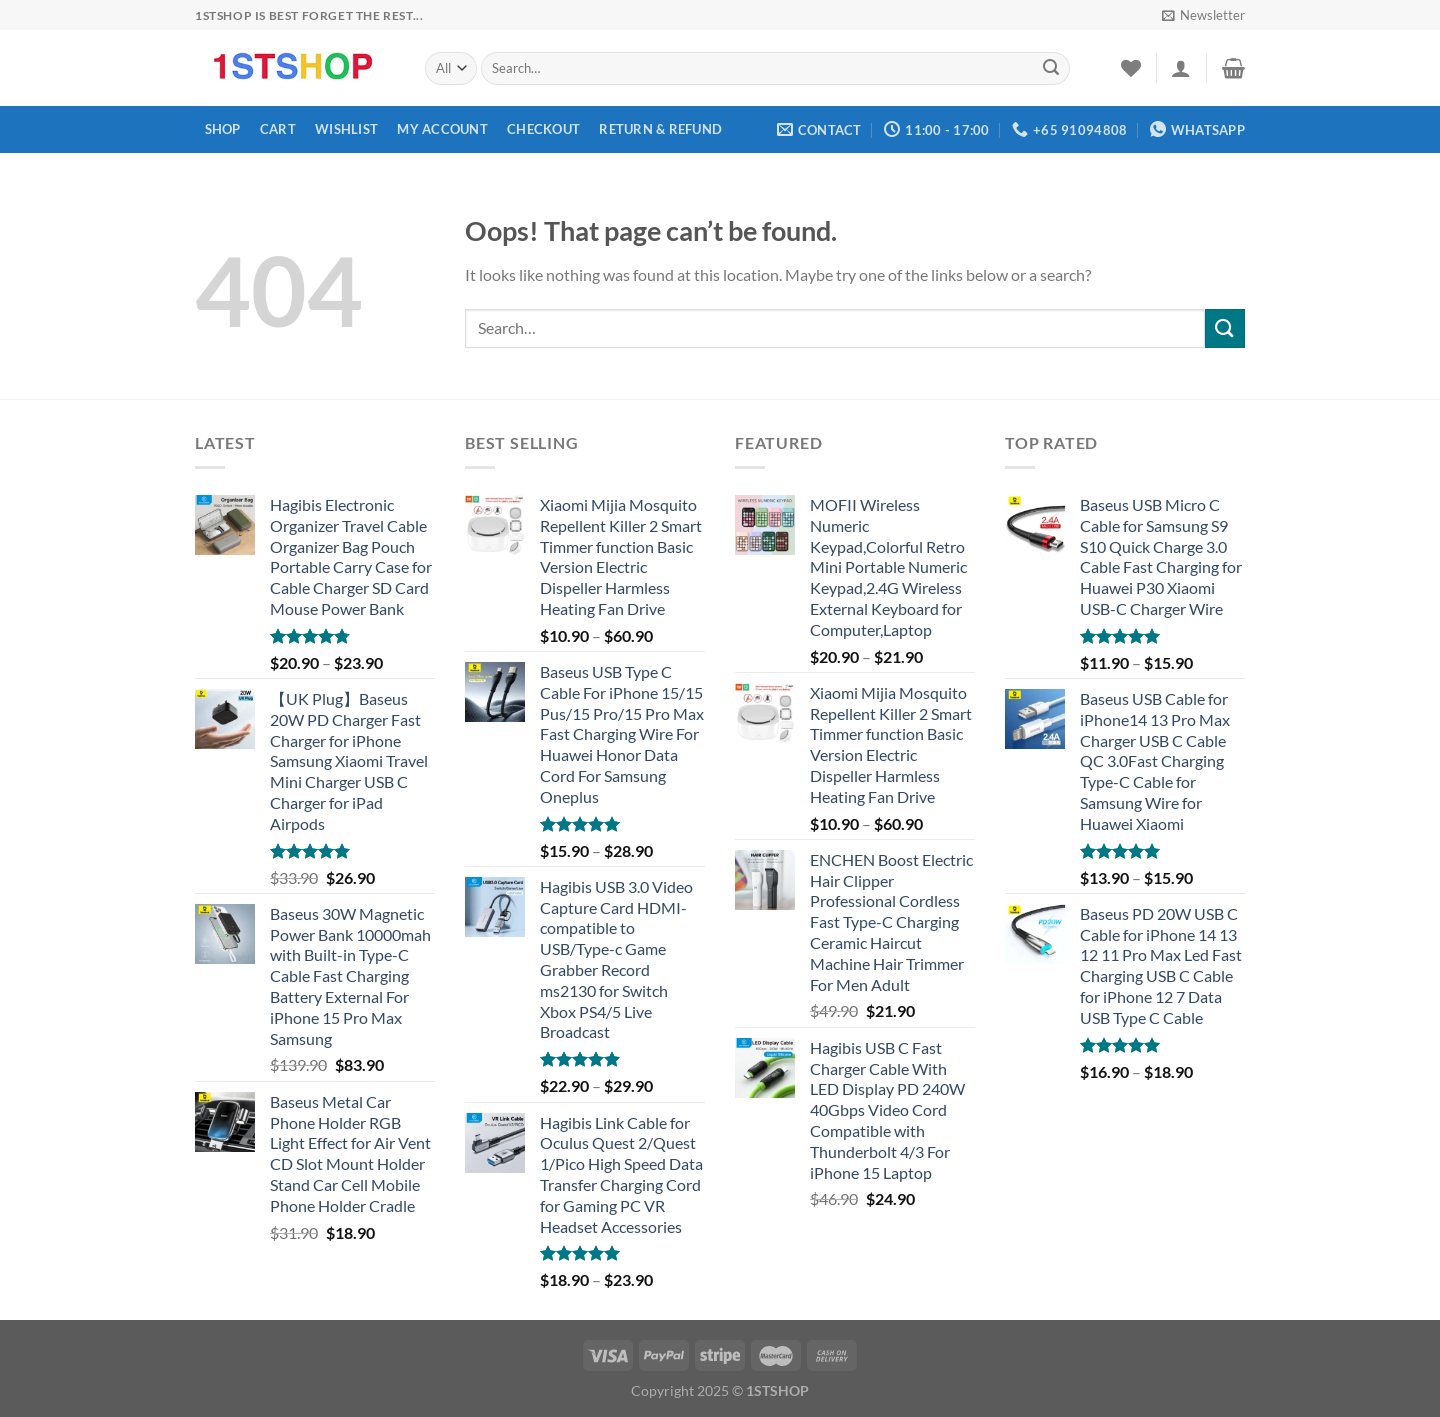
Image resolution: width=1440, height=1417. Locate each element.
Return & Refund (660, 129)
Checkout (543, 129)
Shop (223, 129)
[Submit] (1051, 69)
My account (442, 129)
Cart (278, 129)
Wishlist (346, 129)
